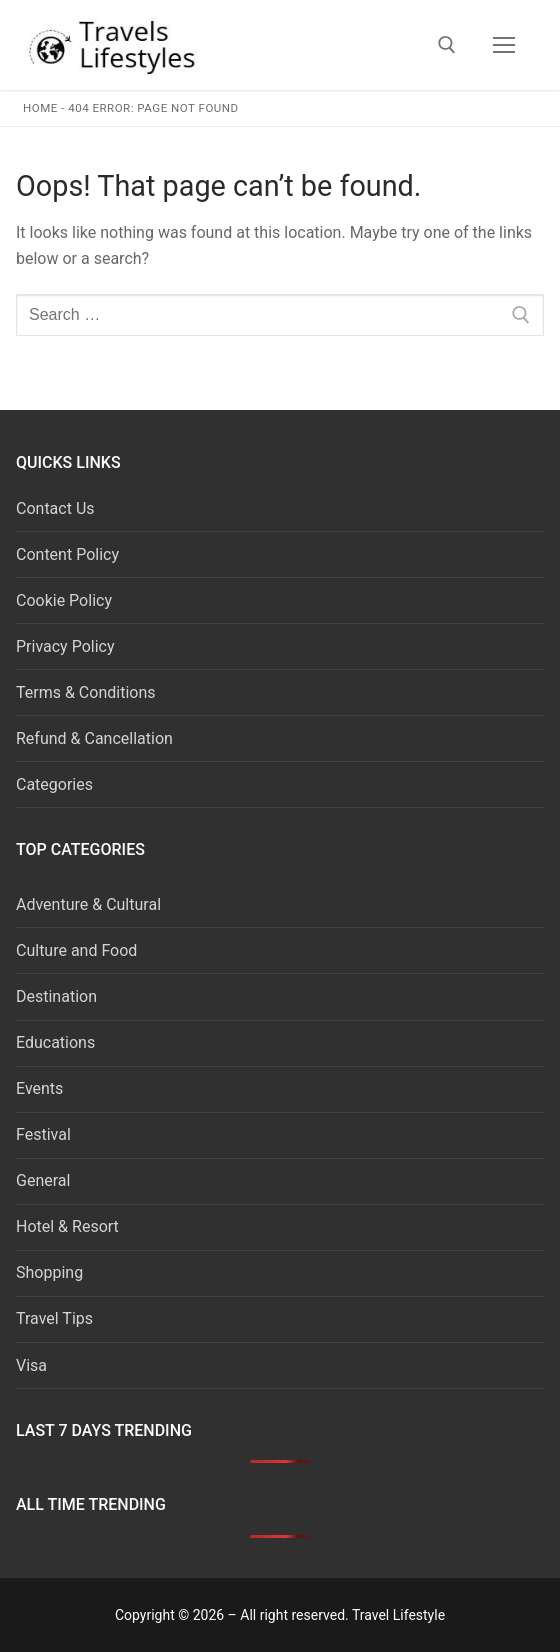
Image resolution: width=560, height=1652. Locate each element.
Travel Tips (54, 1318)
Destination (56, 996)
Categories (54, 784)
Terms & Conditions (86, 692)
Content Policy (67, 554)
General (43, 1180)
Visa (31, 1365)
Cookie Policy (64, 600)
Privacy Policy (65, 646)
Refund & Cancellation (94, 738)
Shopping (49, 1272)
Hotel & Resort (67, 1226)
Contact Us (55, 508)
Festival (43, 1134)
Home (40, 108)
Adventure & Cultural (88, 904)
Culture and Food (76, 950)
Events (39, 1088)
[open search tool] (447, 45)
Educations (55, 1042)
